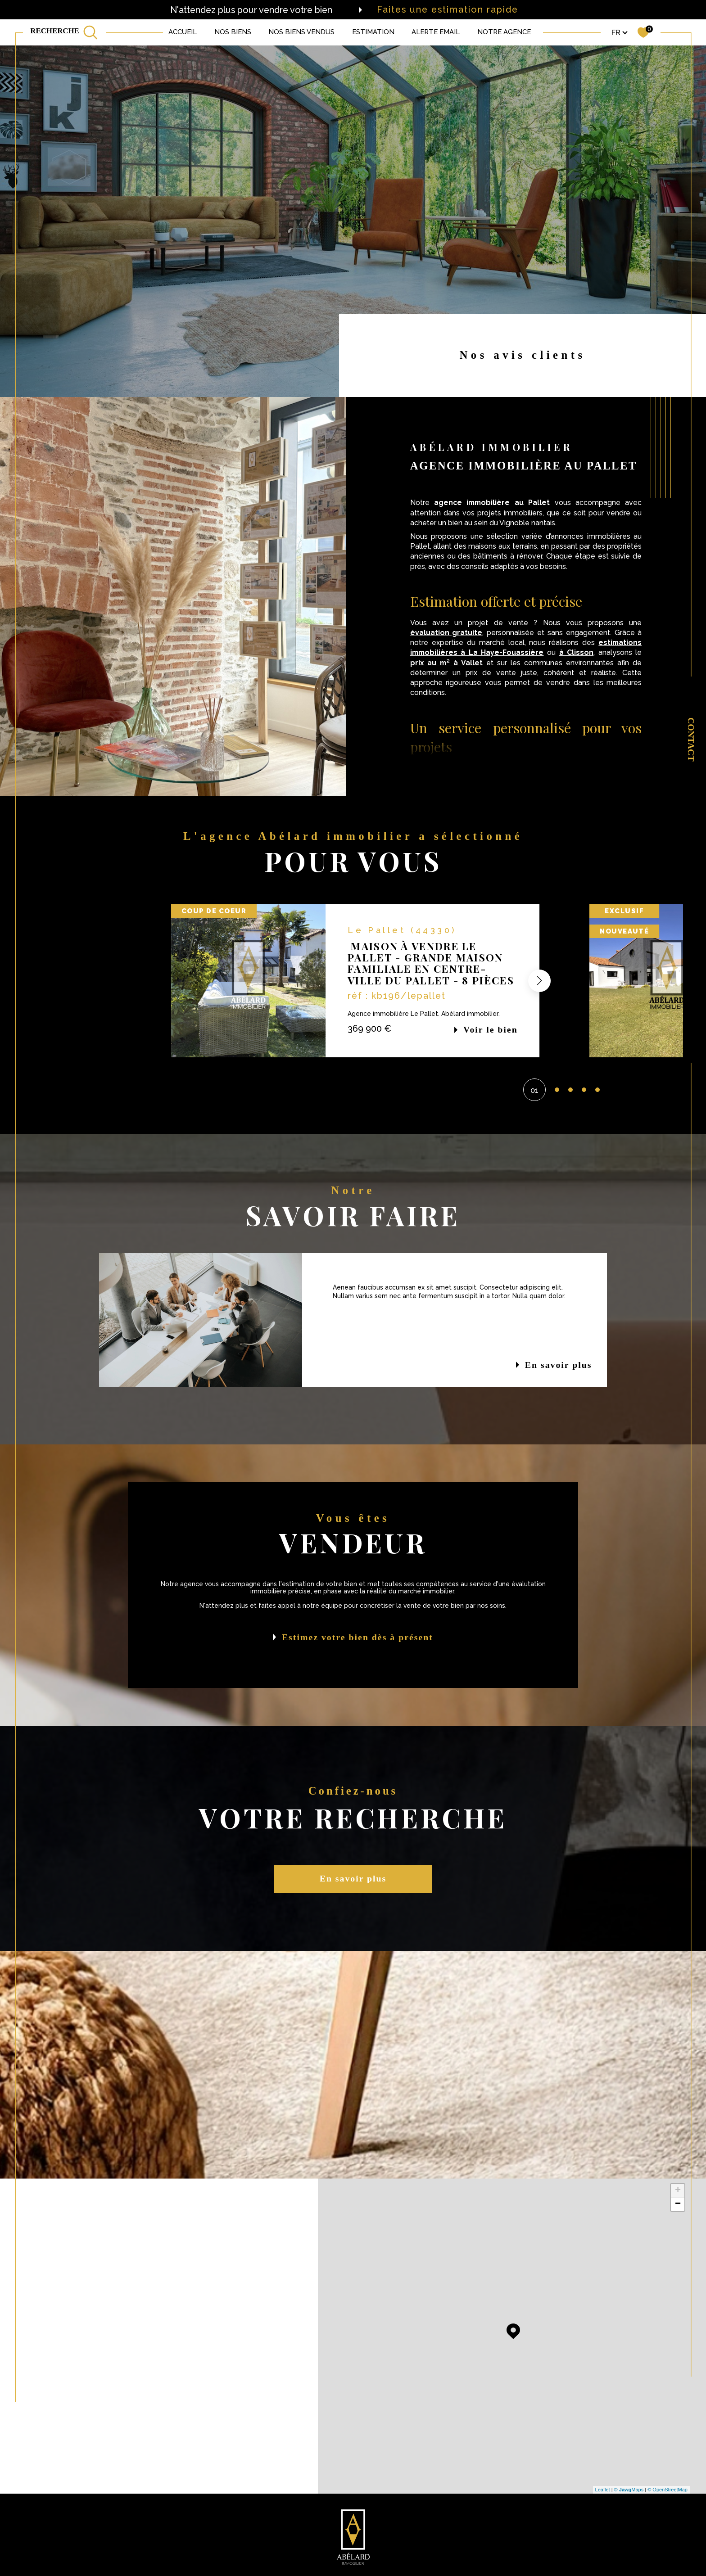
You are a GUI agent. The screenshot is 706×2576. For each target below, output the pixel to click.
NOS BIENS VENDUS (301, 32)
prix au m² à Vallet (446, 663)
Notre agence (504, 32)
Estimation (373, 32)
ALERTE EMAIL (436, 32)
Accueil (182, 32)
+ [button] (678, 2190)
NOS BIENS (232, 32)
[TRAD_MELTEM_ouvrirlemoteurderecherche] (64, 32)
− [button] (678, 2204)
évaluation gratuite (446, 632)
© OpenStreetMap (667, 2489)
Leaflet (602, 2489)
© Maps (629, 2489)
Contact (691, 739)
